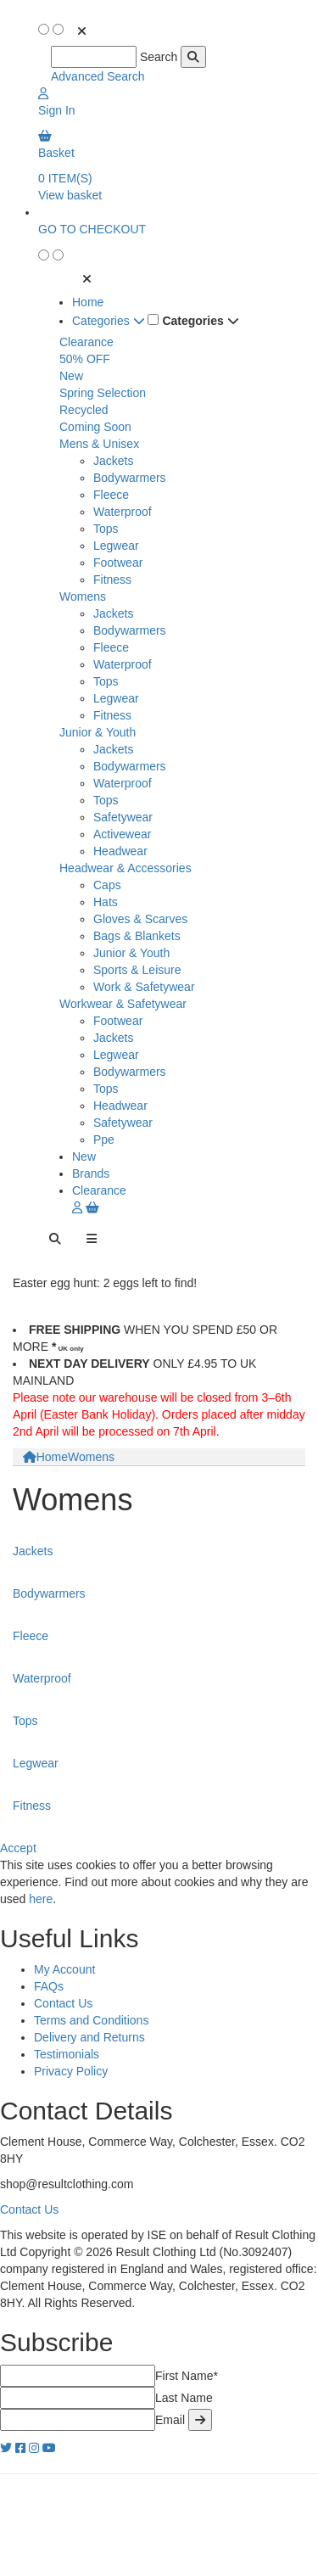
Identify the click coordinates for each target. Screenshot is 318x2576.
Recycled (84, 410)
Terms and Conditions (91, 2020)
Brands (90, 1173)
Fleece (111, 494)
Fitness (112, 579)
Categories (108, 321)
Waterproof (122, 511)
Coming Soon (95, 427)
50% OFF (84, 359)
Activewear (122, 834)
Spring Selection (102, 393)
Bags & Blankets (137, 936)
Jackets (113, 461)
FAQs (49, 1986)
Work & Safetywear (144, 987)
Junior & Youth (97, 732)
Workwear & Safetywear (123, 1004)
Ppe (103, 1139)
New (71, 376)
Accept (18, 1848)
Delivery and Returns (89, 2037)
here (41, 1899)
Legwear (116, 545)
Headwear (120, 851)
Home (87, 302)
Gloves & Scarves (140, 919)
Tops (106, 528)
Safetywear (123, 817)
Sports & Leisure (137, 970)
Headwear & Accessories (125, 868)
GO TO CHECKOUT (92, 229)
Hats (105, 902)
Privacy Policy (71, 2071)
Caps (107, 885)
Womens (82, 596)
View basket (70, 195)
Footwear (117, 562)
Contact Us (63, 2003)
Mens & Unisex (99, 444)
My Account (64, 1969)
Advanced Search (98, 76)
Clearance (86, 342)
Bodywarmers (129, 477)
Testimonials (66, 2054)
